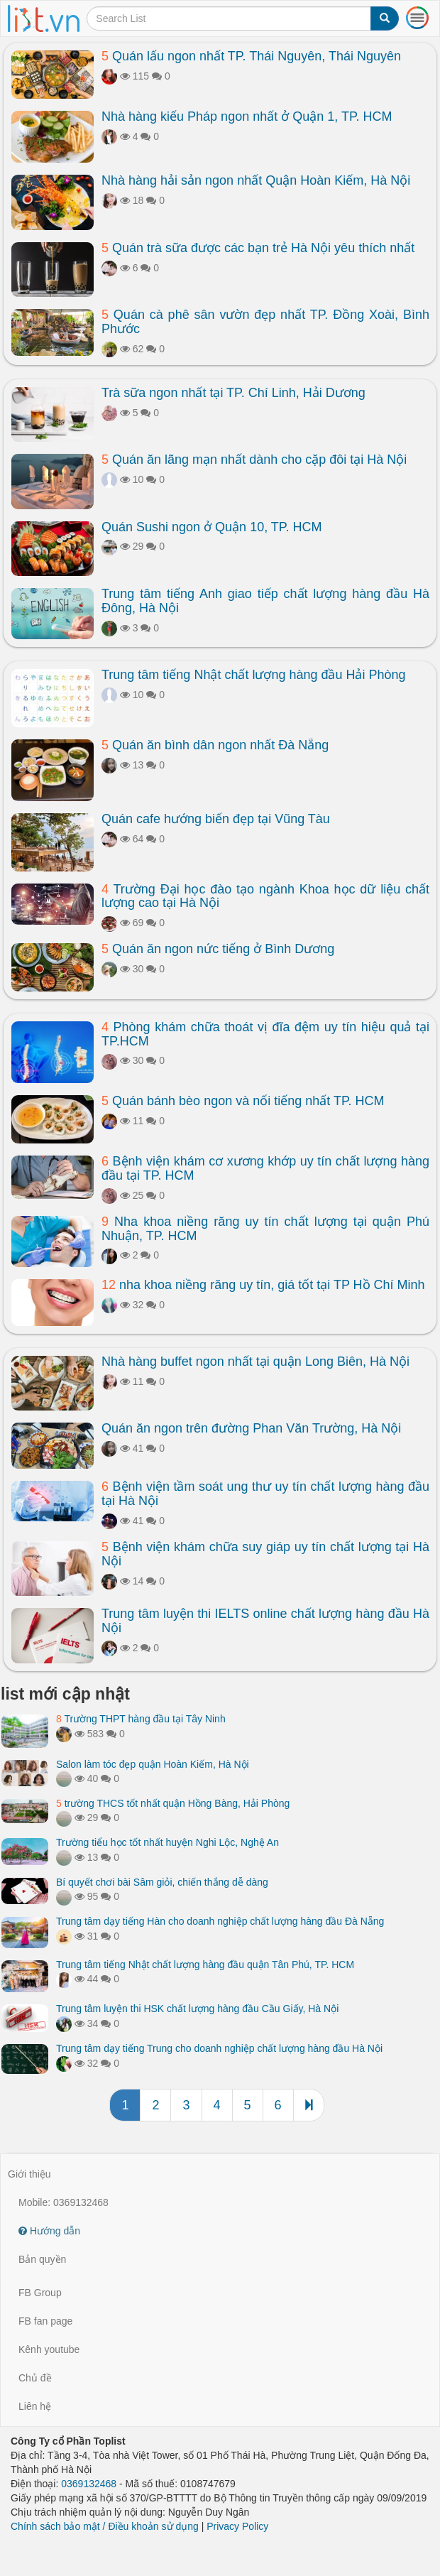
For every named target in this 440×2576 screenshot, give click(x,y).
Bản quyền (42, 2259)
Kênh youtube (48, 2349)
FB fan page (45, 2321)
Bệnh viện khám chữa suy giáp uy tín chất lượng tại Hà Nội (265, 1554)
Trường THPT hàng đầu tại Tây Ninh (141, 1718)
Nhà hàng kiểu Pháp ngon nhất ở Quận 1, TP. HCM (246, 116)
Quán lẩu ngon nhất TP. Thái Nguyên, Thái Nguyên (251, 56)
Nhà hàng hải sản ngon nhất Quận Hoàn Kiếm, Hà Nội (255, 180)
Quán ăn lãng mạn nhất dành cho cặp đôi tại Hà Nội (254, 459)
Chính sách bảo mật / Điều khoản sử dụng (105, 2526)
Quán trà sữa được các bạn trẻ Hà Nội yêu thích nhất (257, 248)
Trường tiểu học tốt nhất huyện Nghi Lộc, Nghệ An (167, 1842)
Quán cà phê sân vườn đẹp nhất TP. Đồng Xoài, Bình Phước (265, 322)
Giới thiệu (29, 2174)
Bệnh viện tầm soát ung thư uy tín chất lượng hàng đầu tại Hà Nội (265, 1493)
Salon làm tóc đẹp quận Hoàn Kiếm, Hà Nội (152, 1764)
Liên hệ (34, 2406)
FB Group (40, 2292)
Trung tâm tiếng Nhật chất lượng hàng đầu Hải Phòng (253, 675)
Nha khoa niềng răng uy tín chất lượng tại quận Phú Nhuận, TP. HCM (265, 1228)
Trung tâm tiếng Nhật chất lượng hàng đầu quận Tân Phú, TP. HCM (205, 1964)
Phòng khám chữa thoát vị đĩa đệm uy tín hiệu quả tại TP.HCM (265, 1034)
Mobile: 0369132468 (63, 2202)
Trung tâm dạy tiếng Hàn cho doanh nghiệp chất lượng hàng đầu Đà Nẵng (220, 1921)
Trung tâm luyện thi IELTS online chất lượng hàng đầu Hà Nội (265, 1621)
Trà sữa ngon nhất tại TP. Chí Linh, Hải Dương (233, 393)
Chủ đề (35, 2378)
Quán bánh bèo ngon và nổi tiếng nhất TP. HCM (243, 1101)
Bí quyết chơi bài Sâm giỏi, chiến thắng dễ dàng (162, 1882)
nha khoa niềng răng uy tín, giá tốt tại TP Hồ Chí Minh (263, 1285)
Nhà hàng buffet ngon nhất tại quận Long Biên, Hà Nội (255, 1361)
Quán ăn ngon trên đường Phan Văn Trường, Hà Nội (251, 1428)
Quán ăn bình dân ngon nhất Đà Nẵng (215, 745)
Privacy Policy (237, 2526)
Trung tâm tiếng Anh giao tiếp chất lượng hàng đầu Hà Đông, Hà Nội (265, 601)
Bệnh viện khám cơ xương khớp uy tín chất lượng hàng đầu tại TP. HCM (265, 1168)
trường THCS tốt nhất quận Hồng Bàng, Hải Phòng (173, 1803)
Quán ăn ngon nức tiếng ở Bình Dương (217, 949)
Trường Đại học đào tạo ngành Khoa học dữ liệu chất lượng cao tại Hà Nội (265, 896)
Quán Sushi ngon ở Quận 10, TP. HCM (211, 527)
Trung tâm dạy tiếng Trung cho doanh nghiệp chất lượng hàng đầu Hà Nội (219, 2048)
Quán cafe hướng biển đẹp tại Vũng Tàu (215, 819)
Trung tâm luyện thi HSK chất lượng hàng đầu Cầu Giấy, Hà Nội (197, 2008)
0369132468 (88, 2483)
